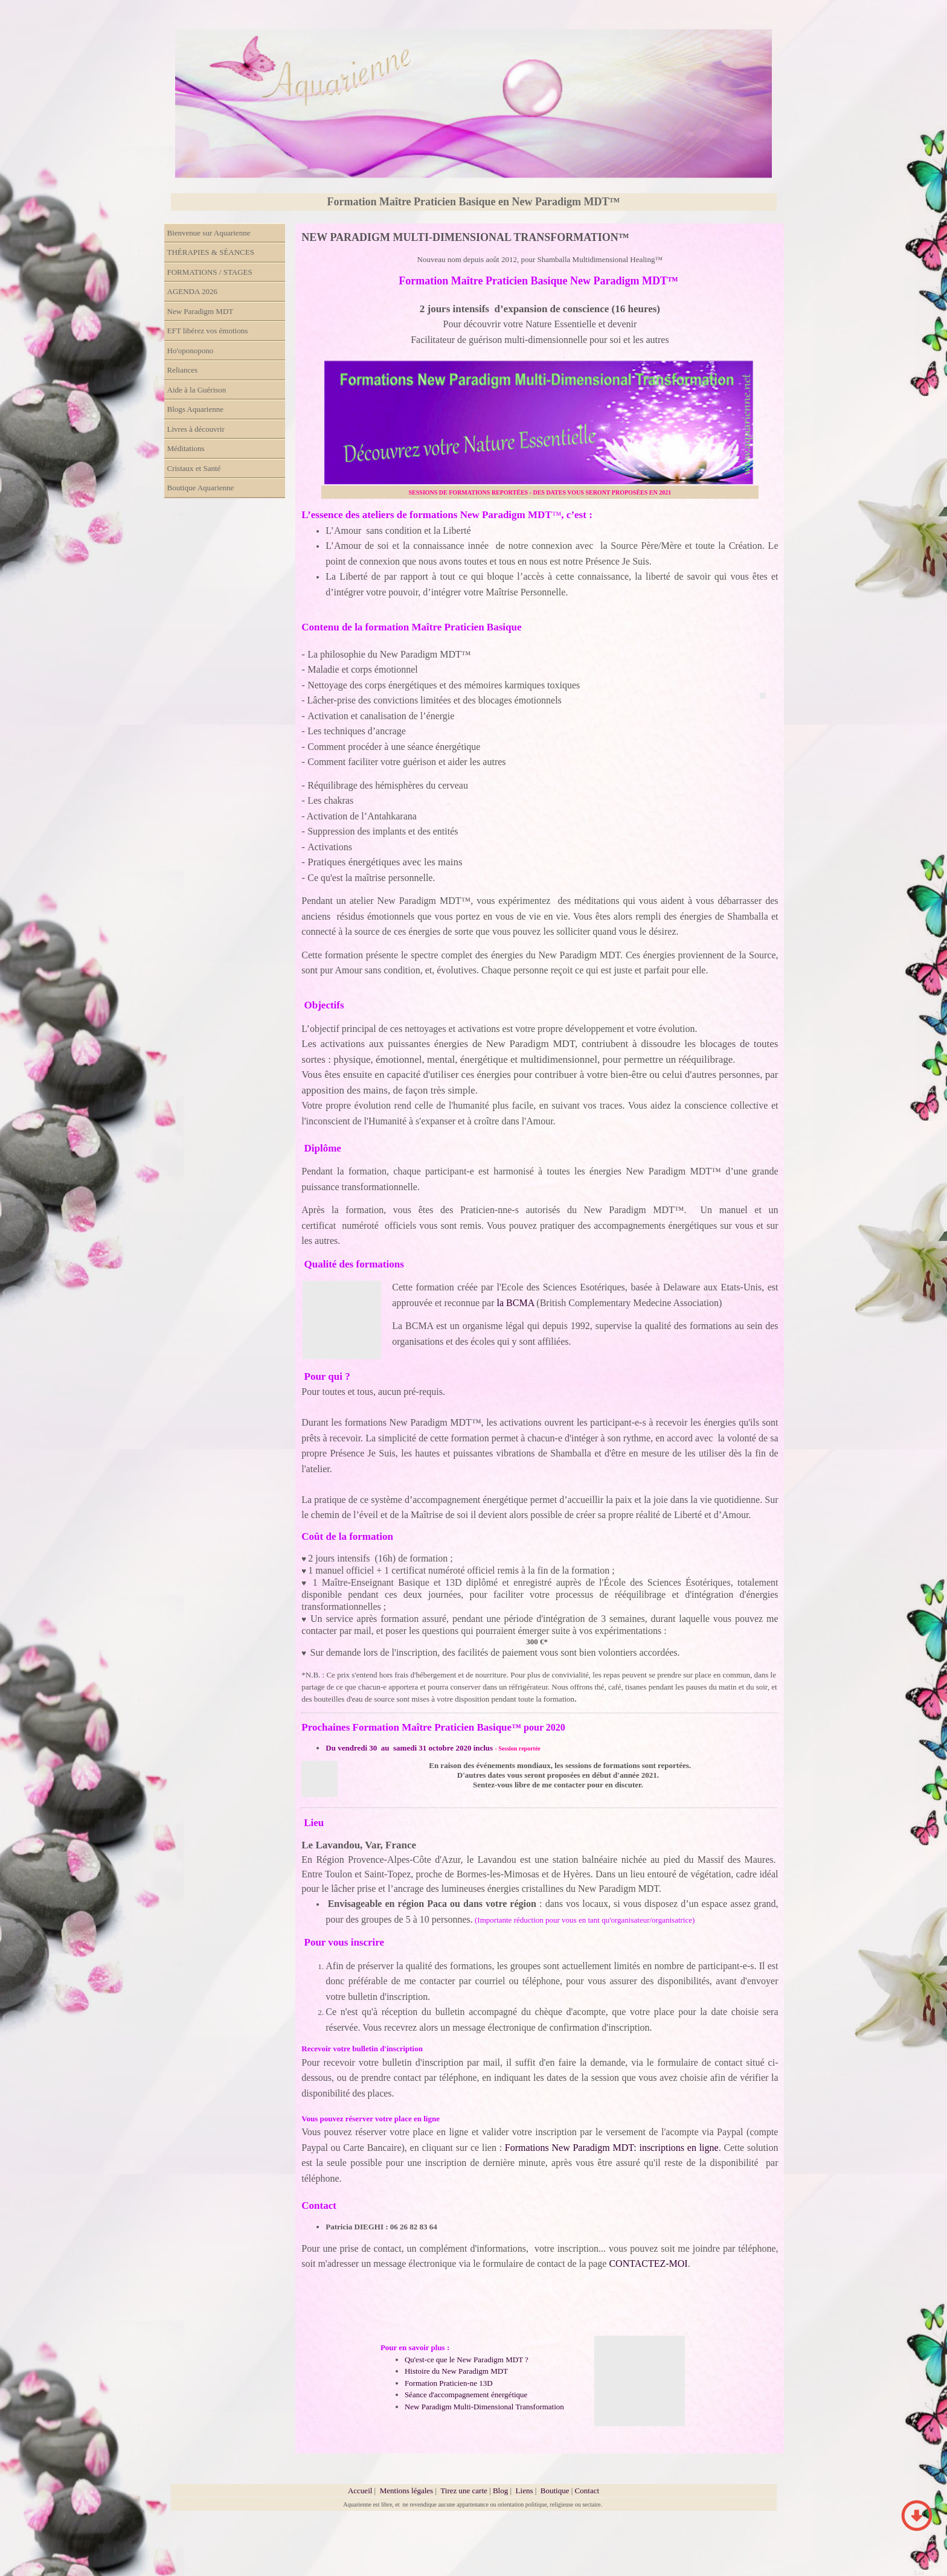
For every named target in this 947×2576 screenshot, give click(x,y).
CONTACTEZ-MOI (648, 2263)
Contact (587, 2490)
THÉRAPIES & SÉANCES (210, 252)
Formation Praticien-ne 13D (449, 2383)
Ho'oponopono (190, 350)
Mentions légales (406, 2490)
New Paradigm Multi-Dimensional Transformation (484, 2406)
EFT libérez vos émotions (207, 330)
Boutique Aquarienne (200, 487)
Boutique (556, 2490)
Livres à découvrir (196, 429)
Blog (500, 2490)
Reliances (182, 369)
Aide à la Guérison (196, 389)
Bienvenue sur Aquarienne (209, 232)
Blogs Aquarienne (195, 409)
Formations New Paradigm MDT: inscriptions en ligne (610, 2147)
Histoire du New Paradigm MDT (456, 2371)
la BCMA (517, 1303)
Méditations (186, 448)
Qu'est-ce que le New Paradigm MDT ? (466, 2359)
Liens (524, 2490)
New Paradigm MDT (200, 311)
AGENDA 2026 (192, 291)
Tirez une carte (463, 2490)
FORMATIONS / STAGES (209, 272)
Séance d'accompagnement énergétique (466, 2394)
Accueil (360, 2490)
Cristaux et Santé (194, 468)
